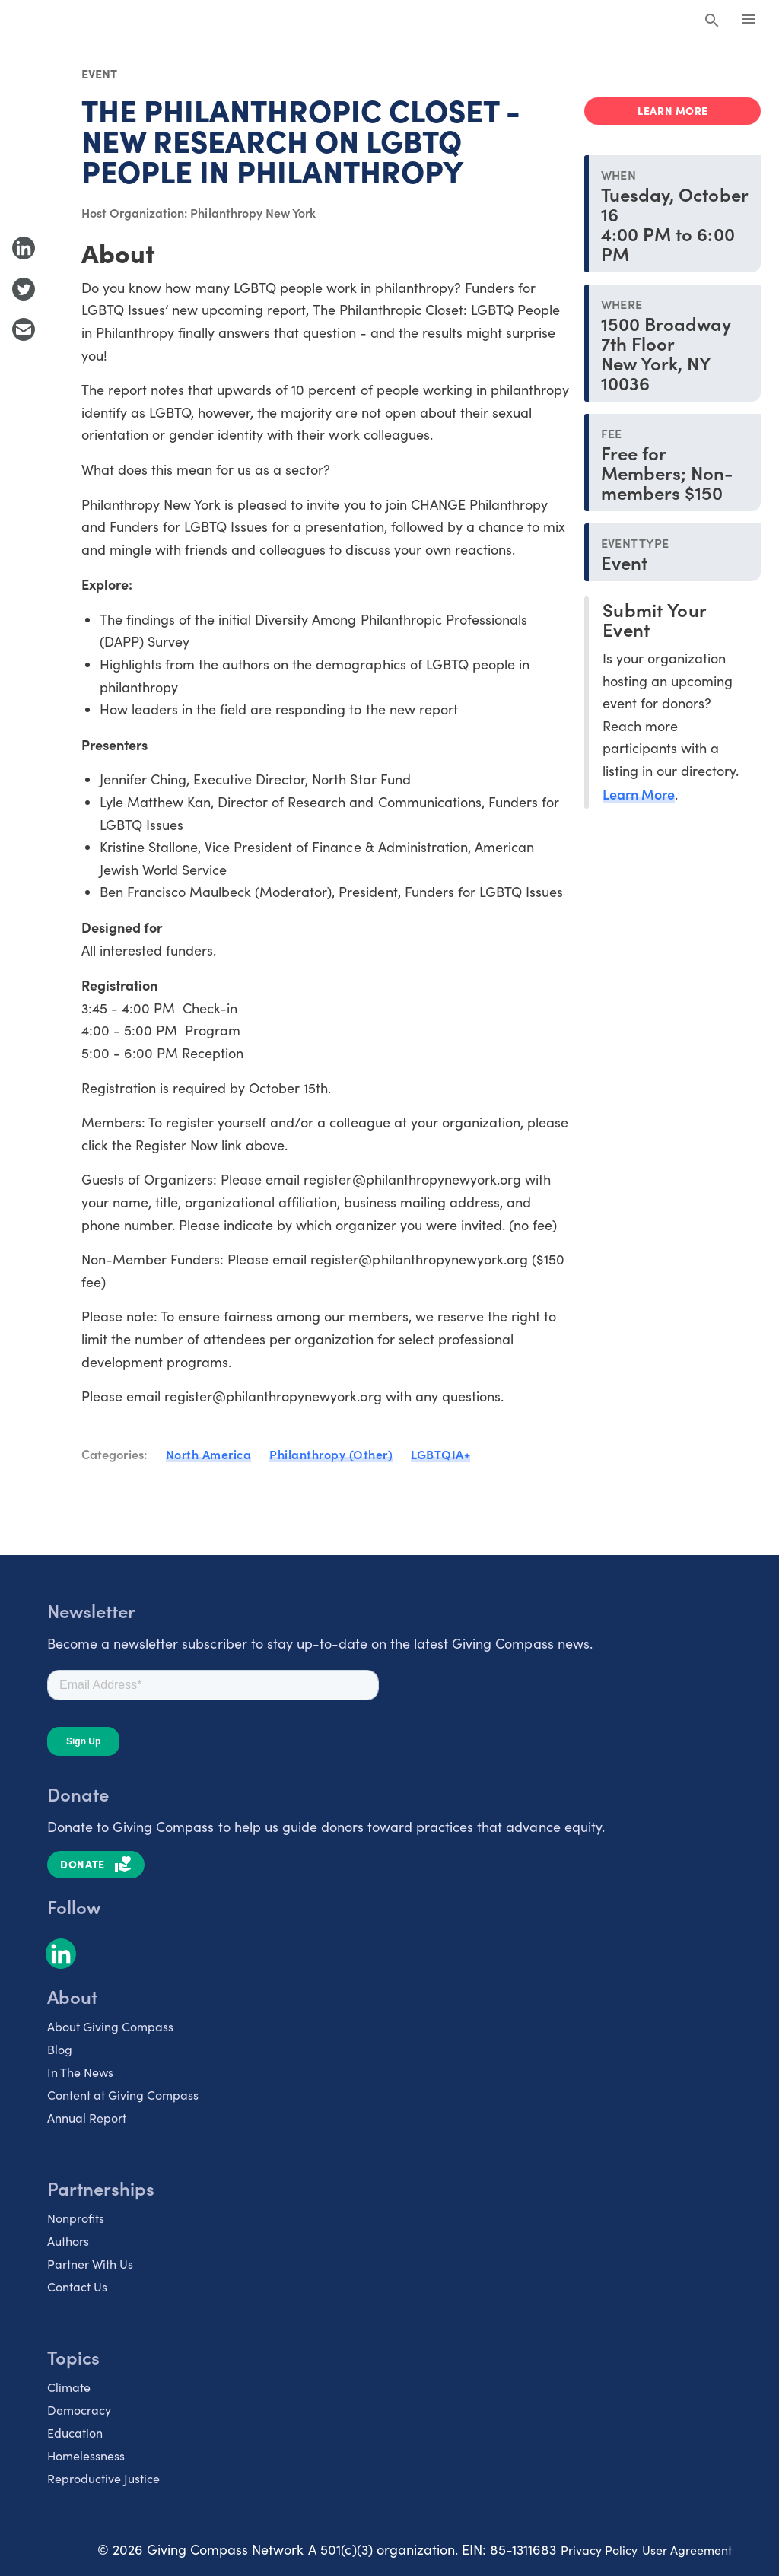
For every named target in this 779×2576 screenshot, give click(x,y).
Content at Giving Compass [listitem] (123, 2095)
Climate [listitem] (69, 2387)
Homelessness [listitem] (86, 2455)
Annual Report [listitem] (86, 2118)
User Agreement (687, 2550)
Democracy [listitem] (79, 2410)
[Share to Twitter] (23, 289)
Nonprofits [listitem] (75, 2218)
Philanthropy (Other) (331, 1453)
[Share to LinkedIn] (23, 248)
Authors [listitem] (68, 2241)
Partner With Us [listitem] (90, 2264)
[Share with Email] (23, 329)
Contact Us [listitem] (77, 2287)
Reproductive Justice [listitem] (103, 2478)
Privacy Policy (599, 2550)
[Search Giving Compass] (712, 21)
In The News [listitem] (80, 2072)
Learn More (639, 793)
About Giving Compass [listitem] (110, 2026)
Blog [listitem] (59, 2049)
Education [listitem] (75, 2433)
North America (209, 1453)
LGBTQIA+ (440, 1453)
